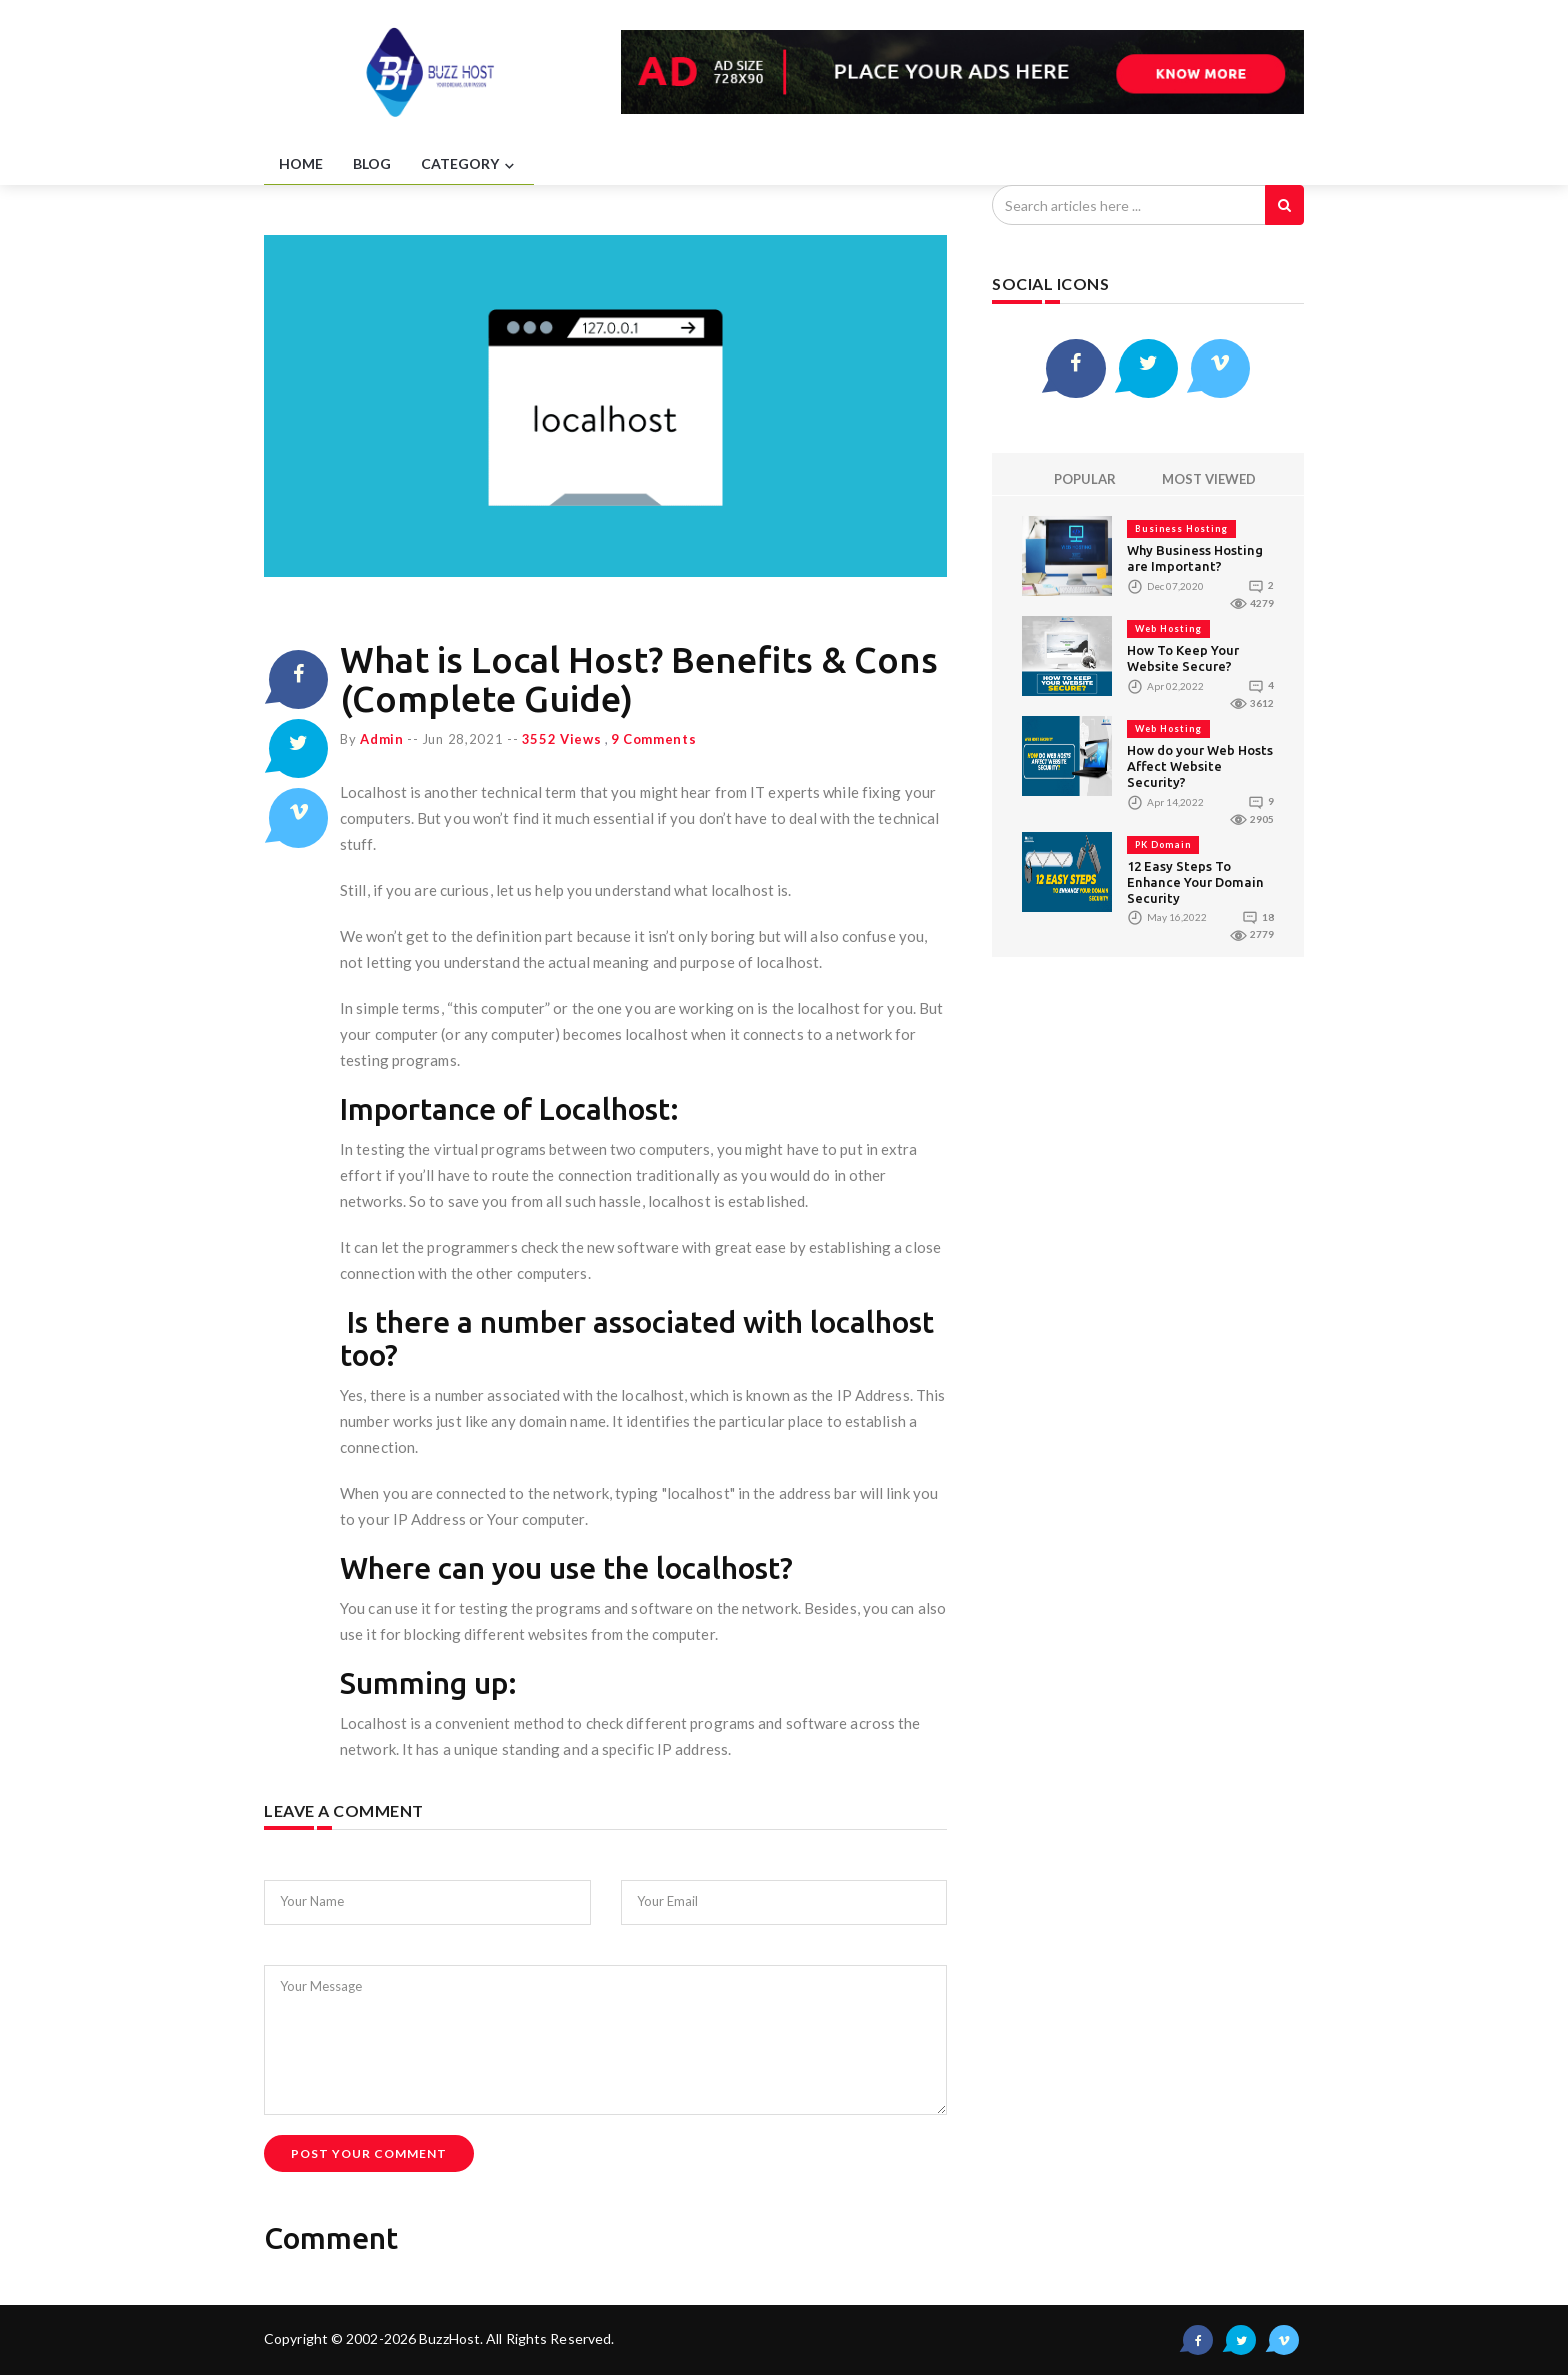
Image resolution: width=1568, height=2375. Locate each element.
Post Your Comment (369, 2153)
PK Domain (1163, 844)
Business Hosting (1181, 529)
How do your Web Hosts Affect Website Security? (1200, 767)
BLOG (372, 163)
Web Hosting (1168, 629)
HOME (301, 163)
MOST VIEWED (1209, 480)
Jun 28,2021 (463, 739)
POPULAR (1085, 480)
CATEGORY (470, 165)
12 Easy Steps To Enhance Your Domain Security (1195, 882)
